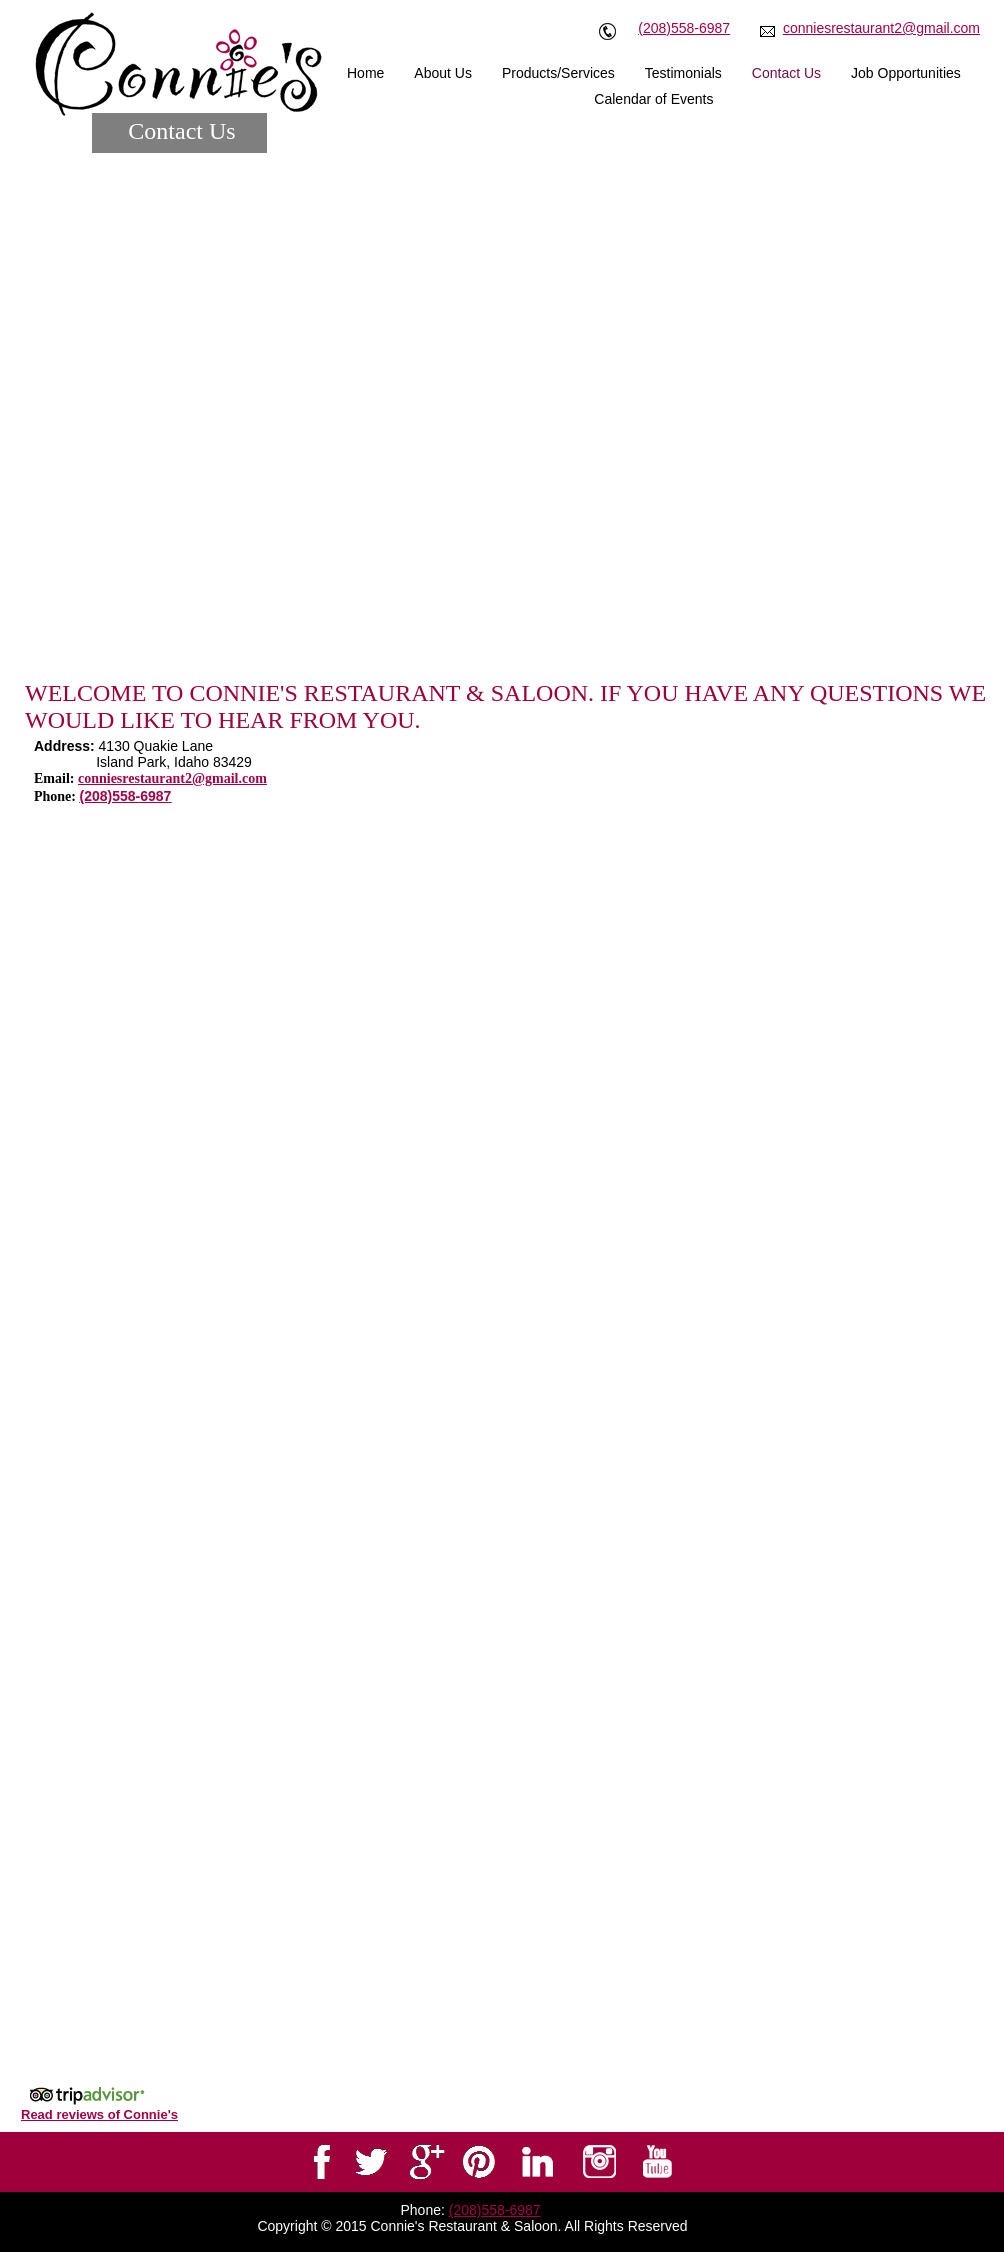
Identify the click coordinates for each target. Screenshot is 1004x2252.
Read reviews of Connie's (99, 2114)
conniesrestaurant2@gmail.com (881, 28)
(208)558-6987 (684, 28)
